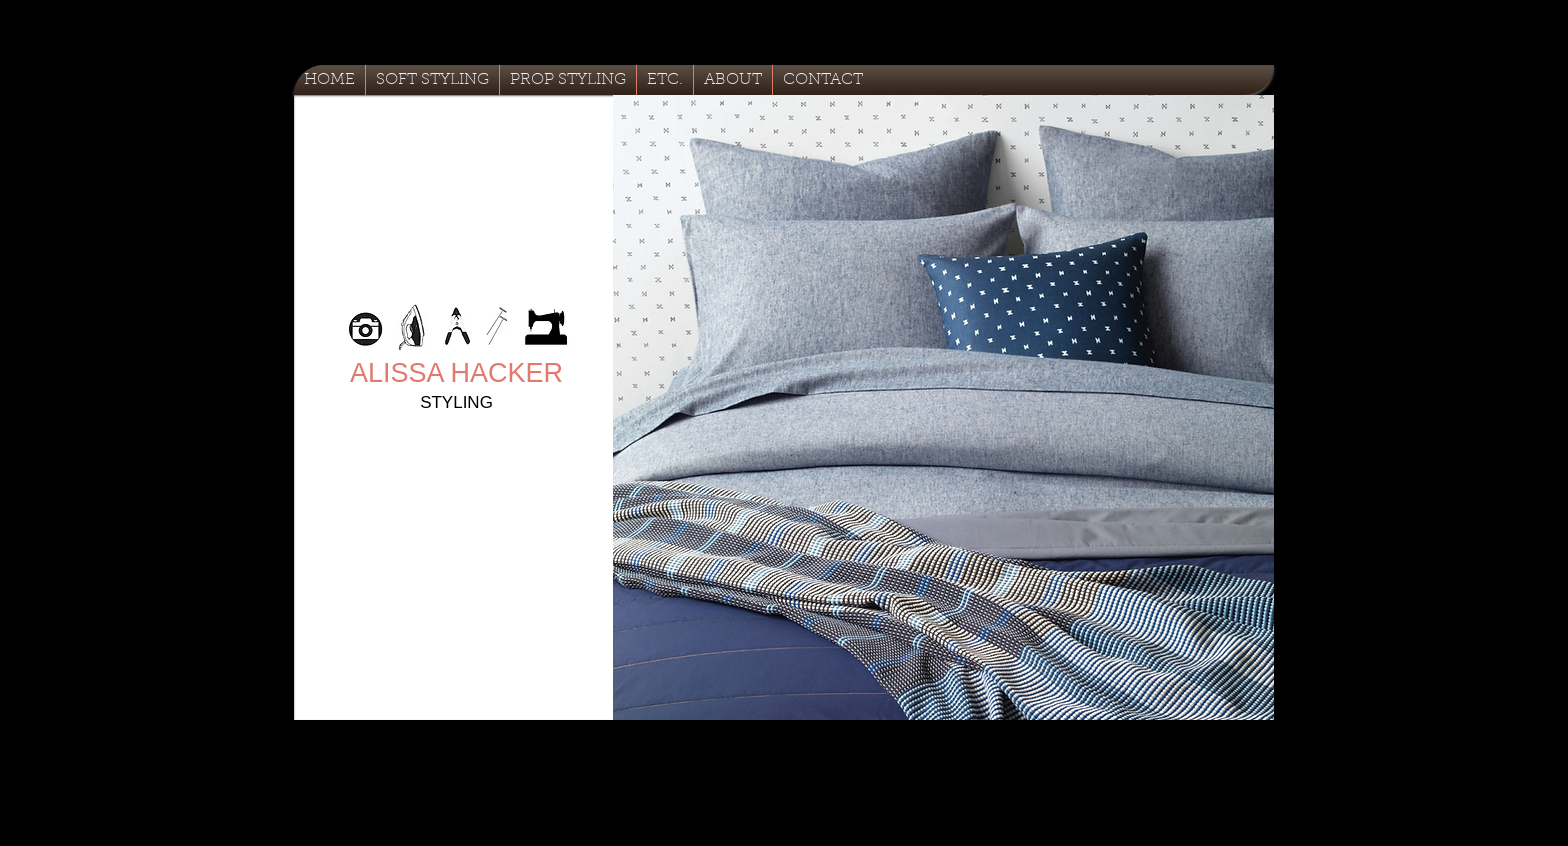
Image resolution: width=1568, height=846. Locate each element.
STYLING (456, 402)
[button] (943, 407)
